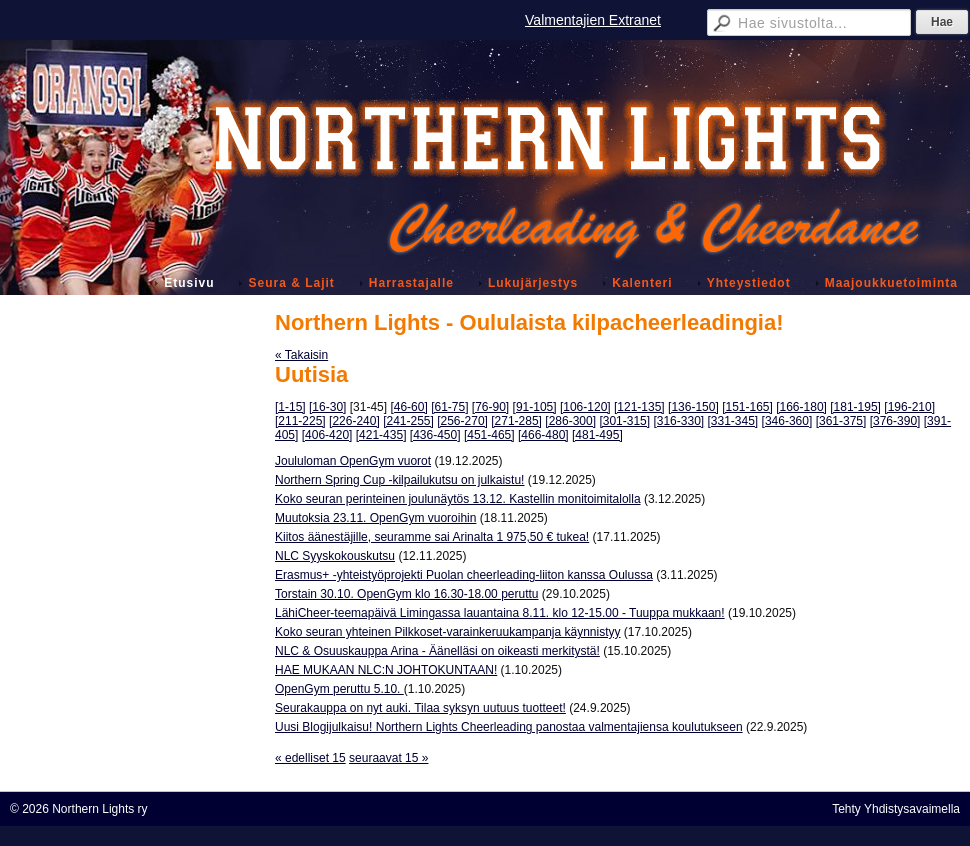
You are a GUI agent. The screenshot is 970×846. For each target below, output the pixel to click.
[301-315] (624, 421)
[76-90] (490, 407)
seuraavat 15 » (388, 758)
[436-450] (435, 435)
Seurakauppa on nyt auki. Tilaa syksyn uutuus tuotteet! (420, 708)
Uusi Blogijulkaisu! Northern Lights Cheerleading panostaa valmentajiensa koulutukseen (509, 727)
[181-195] (855, 407)
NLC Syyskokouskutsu (335, 556)
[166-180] (801, 407)
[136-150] (693, 407)
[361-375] (841, 421)
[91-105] (535, 407)
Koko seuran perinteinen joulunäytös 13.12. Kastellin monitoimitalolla (458, 499)
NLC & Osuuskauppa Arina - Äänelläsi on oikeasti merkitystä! (437, 651)
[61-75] (449, 407)
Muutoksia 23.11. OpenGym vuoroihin (375, 518)
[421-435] (381, 435)
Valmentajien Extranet (593, 20)
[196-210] (909, 407)
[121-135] (639, 407)
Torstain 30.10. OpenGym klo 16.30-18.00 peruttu (407, 594)
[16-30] (327, 407)
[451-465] (489, 435)
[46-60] (408, 407)
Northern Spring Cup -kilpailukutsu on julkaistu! (399, 480)
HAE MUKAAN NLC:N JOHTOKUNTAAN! (386, 670)
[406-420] (327, 435)
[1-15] (290, 407)
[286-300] (570, 421)
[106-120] (585, 407)
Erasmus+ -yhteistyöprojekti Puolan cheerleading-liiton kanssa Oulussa (464, 575)
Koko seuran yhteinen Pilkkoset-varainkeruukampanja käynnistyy (448, 632)
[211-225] (300, 421)
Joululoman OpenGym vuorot (353, 461)
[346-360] (787, 421)
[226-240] (354, 421)
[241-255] (408, 421)
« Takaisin (301, 355)
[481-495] (597, 435)
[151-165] (747, 407)
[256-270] (462, 421)
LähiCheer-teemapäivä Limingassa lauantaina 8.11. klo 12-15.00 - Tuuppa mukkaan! (500, 613)
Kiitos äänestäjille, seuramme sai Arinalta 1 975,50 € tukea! (432, 537)
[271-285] (516, 421)
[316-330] (678, 421)
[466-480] (543, 435)
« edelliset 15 (310, 758)
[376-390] (895, 421)
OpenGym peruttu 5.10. (339, 689)
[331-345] (733, 421)
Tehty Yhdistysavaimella (896, 809)
